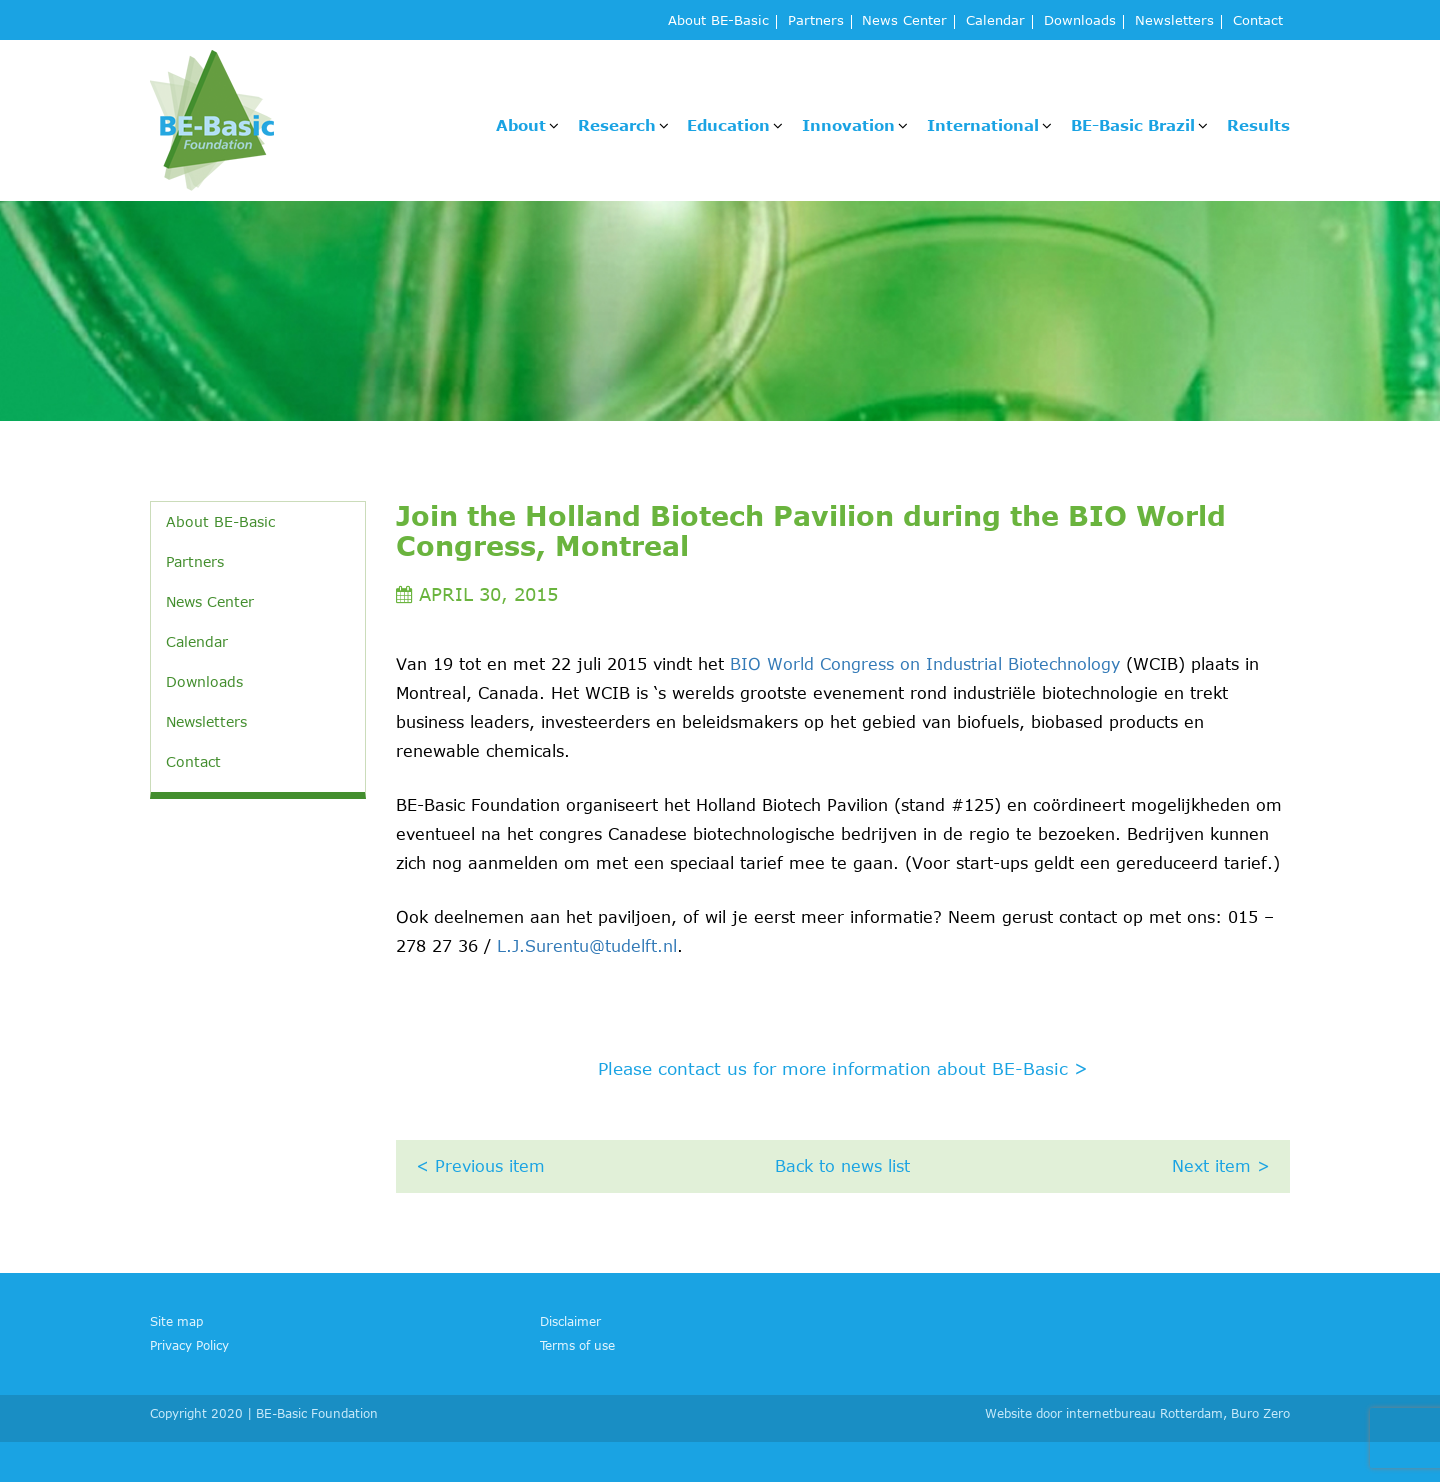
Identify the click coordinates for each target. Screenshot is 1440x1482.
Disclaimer (570, 1321)
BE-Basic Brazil (1133, 125)
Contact (1258, 21)
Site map (176, 1321)
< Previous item (480, 1166)
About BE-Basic (718, 21)
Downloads (1080, 21)
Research (617, 125)
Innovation (848, 125)
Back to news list (842, 1166)
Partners (816, 21)
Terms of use (577, 1345)
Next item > (1221, 1166)
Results (1258, 125)
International (983, 125)
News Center (904, 21)
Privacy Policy (189, 1345)
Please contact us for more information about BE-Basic (843, 1068)
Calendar (995, 21)
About (521, 125)
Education (728, 125)
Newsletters (1174, 21)
